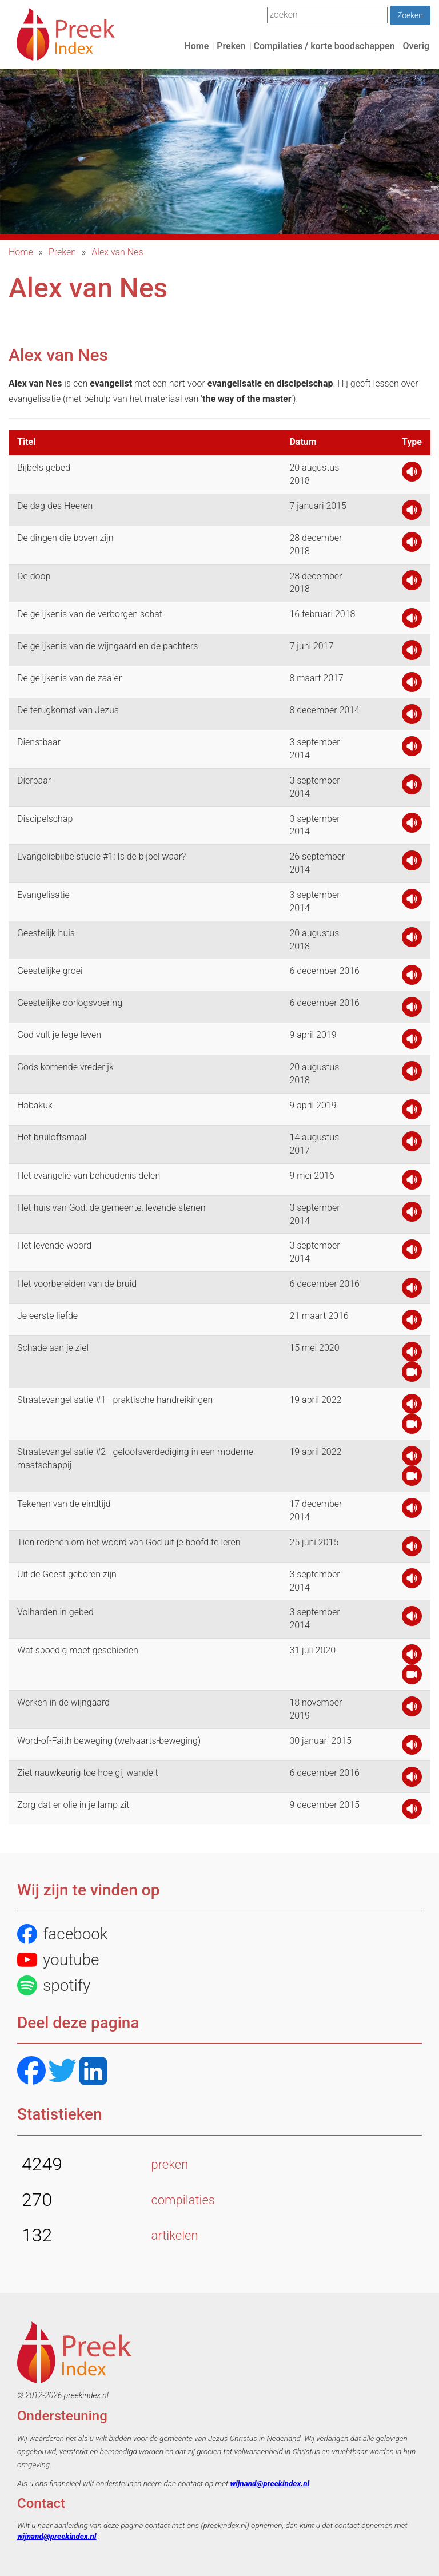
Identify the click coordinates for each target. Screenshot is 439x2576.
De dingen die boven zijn (65, 537)
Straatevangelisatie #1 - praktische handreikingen (115, 1399)
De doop (33, 576)
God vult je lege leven (59, 1034)
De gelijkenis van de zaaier (69, 678)
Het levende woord (54, 1245)
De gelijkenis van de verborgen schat (89, 614)
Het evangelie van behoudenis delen (88, 1175)
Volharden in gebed (55, 1612)
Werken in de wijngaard (63, 1702)
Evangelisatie (43, 894)
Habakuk (35, 1105)
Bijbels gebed (43, 467)
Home (196, 46)
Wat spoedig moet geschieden (77, 1650)
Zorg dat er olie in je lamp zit (73, 1804)
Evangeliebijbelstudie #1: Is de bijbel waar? (101, 856)
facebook (62, 1934)
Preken (231, 46)
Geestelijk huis (46, 933)
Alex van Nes (117, 252)
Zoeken (410, 15)
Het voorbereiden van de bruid (77, 1283)
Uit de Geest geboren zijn (67, 1574)
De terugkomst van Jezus (68, 710)
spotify (53, 1985)
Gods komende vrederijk (65, 1067)
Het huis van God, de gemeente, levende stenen (111, 1207)
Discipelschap (45, 818)
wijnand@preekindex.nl (270, 2483)
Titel (26, 441)
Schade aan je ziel (53, 1347)
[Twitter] (62, 2072)
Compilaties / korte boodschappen (323, 46)
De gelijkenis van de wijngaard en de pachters (107, 646)
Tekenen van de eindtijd (64, 1503)
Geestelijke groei (50, 970)
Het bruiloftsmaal (51, 1137)
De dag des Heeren (55, 505)
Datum (302, 441)
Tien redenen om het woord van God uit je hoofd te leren (129, 1542)
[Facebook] (31, 2072)
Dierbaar (34, 780)
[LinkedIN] (93, 2072)
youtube (58, 1960)
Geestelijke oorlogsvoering (69, 1002)
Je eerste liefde (47, 1315)
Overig (415, 46)
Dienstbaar (39, 742)
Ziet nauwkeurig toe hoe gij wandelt (87, 1772)
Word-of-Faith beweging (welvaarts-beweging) (109, 1740)
